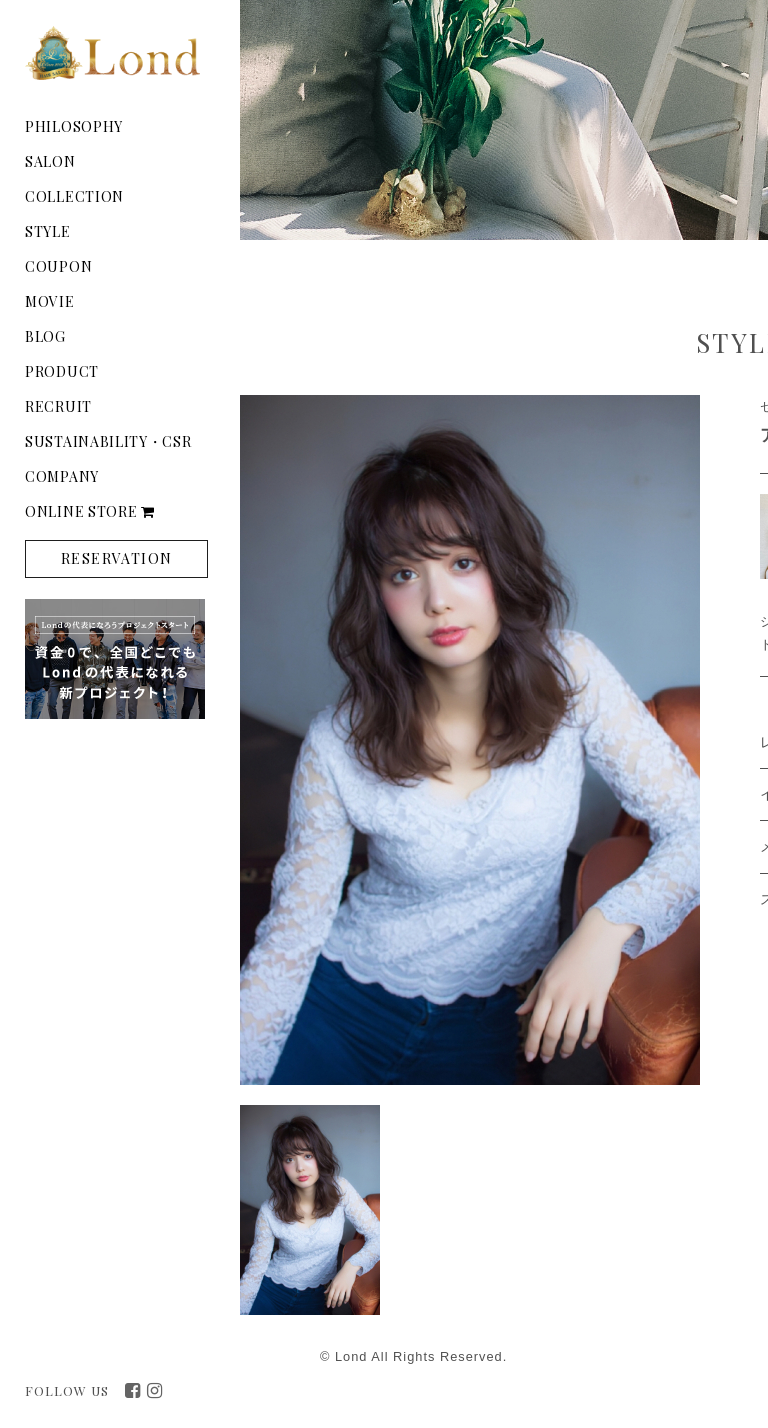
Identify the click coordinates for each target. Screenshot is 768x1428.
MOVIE (50, 301)
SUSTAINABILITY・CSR (108, 441)
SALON (50, 161)
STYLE (48, 231)
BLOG (45, 336)
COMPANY (62, 476)
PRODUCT (62, 371)
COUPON (58, 266)
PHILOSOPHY (74, 126)
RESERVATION (116, 558)
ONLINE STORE (90, 511)
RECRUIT (58, 406)
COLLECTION (74, 196)
